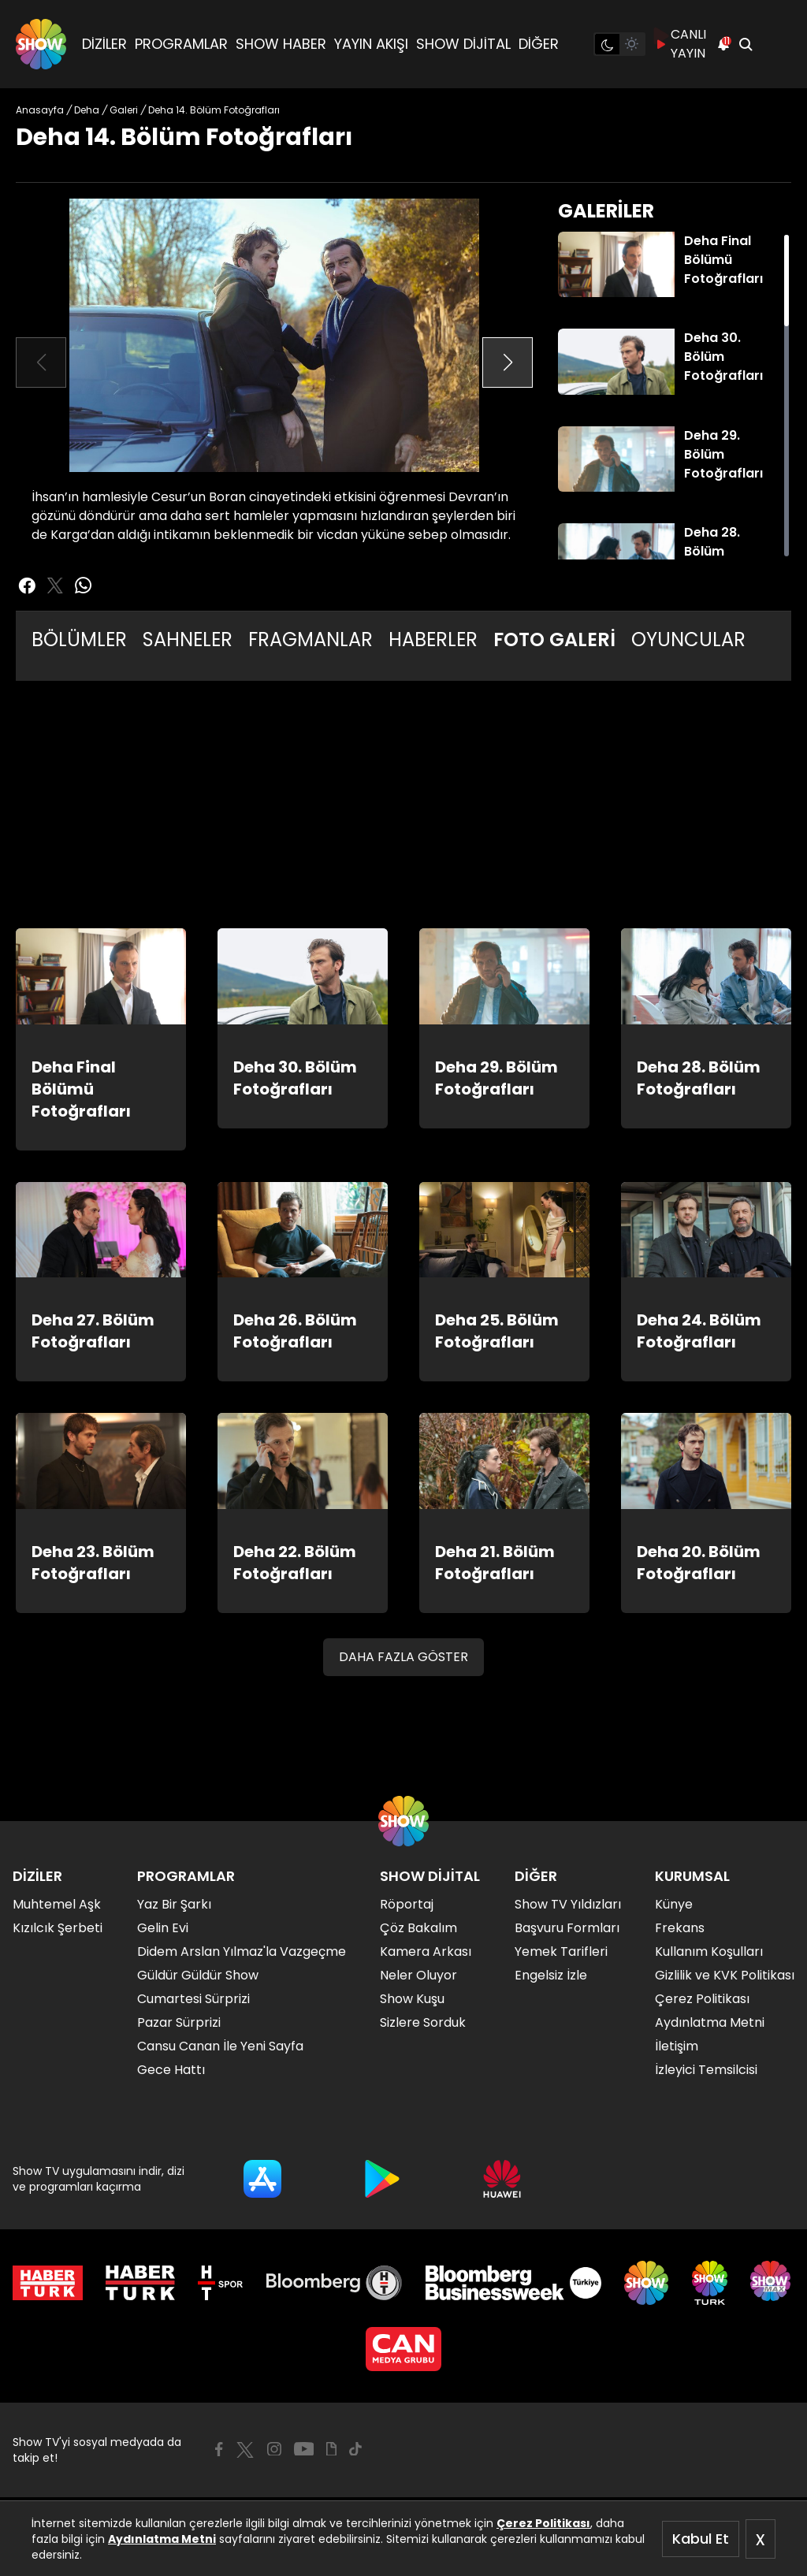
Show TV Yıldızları (568, 1904)
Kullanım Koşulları (709, 1951)
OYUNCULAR (688, 639)
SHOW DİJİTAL (463, 44)
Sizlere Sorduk (423, 2022)
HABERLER (433, 639)
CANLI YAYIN (680, 43)
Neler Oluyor (418, 1975)
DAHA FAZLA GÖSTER (403, 1657)
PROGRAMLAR (181, 44)
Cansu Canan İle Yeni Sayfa (220, 2046)
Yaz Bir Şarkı (174, 1904)
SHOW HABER (281, 44)
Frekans (680, 1928)
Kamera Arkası (425, 1951)
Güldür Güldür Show (197, 1975)
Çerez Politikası (543, 2523)
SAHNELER (187, 639)
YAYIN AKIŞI (371, 44)
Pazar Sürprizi (179, 2022)
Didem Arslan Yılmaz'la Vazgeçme (241, 1951)
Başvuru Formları (567, 1928)
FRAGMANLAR (310, 639)
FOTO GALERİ (554, 639)
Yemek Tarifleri (561, 1951)
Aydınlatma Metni (162, 2539)
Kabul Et (700, 2538)
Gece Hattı (171, 2070)
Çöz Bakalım (418, 1928)
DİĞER (539, 44)
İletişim (676, 2046)
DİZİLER (104, 44)
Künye (674, 1904)
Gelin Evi (162, 1928)
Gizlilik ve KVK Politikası (724, 1975)
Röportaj (406, 1904)
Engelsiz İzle (551, 1975)
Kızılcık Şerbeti (57, 1928)
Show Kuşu (412, 1999)
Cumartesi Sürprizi (193, 1999)
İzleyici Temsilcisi (706, 2070)
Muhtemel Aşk (57, 1904)
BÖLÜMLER (79, 639)
